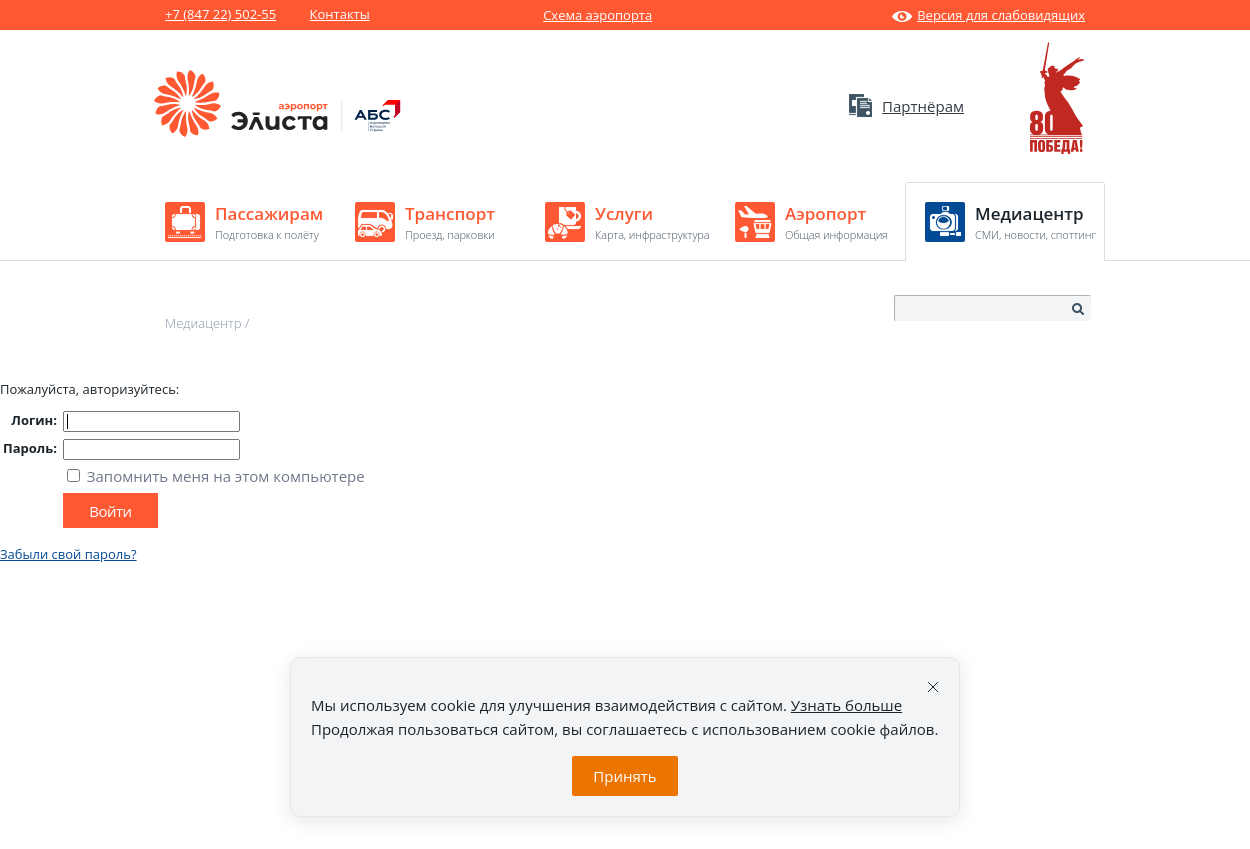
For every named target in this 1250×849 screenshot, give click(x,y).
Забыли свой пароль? (68, 554)
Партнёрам (906, 106)
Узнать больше (846, 705)
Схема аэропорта (597, 15)
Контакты (340, 14)
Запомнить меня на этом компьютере (224, 476)
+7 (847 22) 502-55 (220, 14)
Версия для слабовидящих (988, 15)
